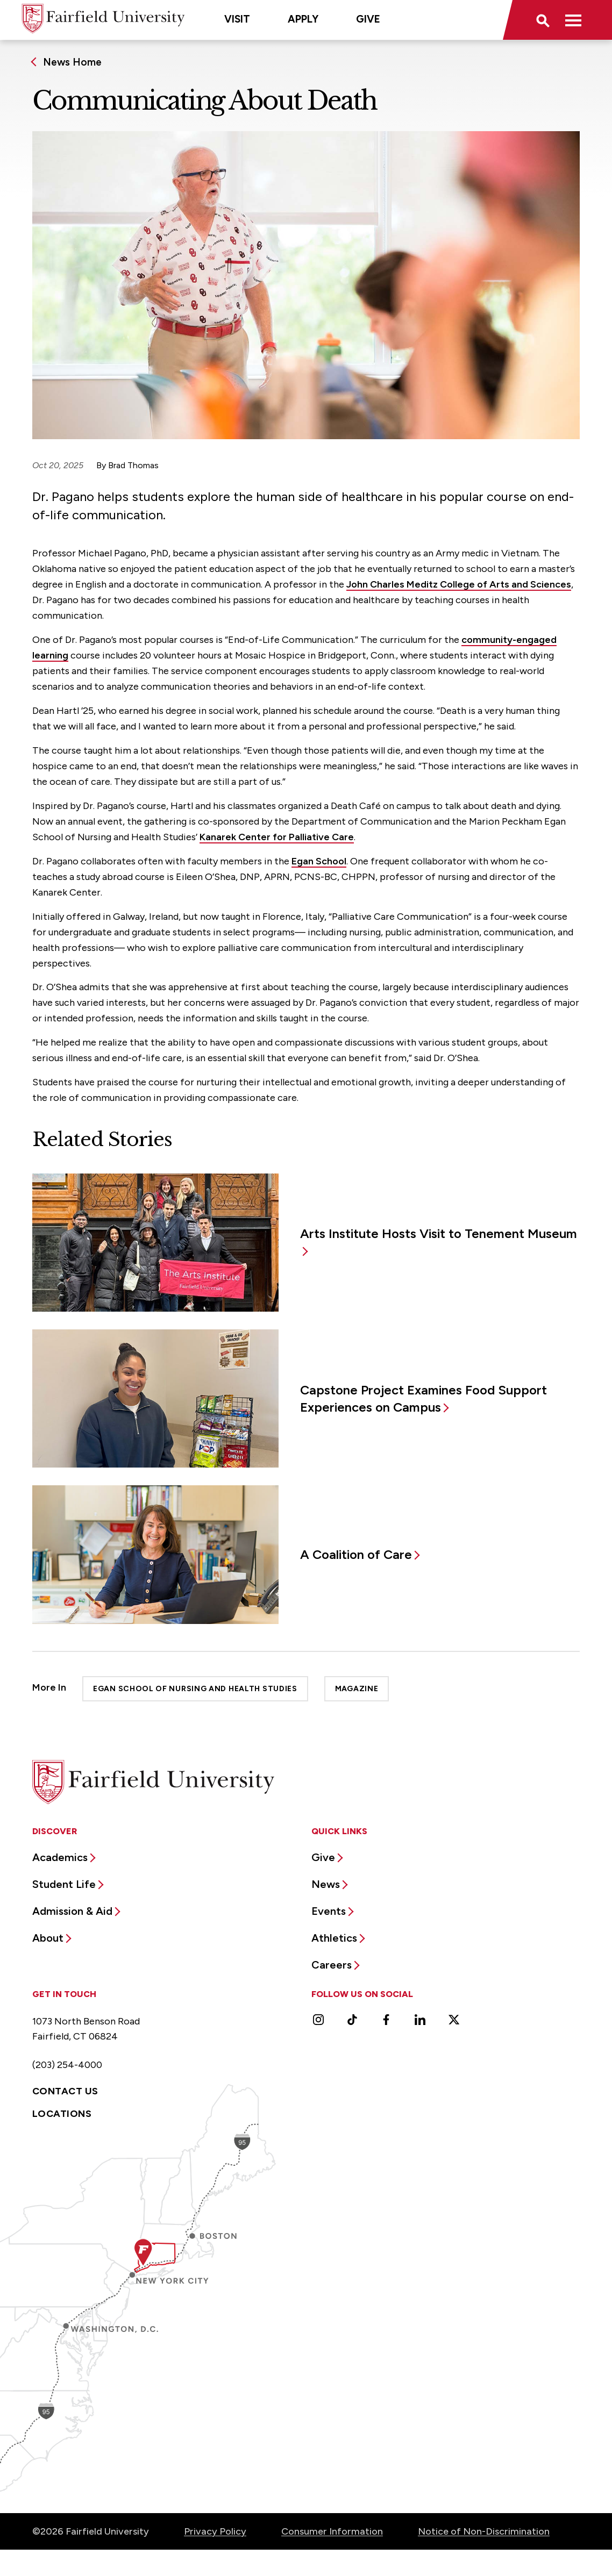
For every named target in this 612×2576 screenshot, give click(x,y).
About (47, 1937)
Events (328, 1911)
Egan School (318, 861)
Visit (237, 19)
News (325, 1884)
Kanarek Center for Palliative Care (277, 837)
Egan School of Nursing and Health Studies (195, 1688)
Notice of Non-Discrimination (484, 2531)
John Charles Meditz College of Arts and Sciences (458, 584)
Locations (61, 2114)
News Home (72, 62)
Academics (60, 1857)
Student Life (64, 1884)
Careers (331, 1964)
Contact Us (65, 2091)
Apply (303, 19)
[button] (542, 20)
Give (368, 19)
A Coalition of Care (356, 1554)
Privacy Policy (215, 2531)
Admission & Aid (72, 1911)
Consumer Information (332, 2531)
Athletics (334, 1937)
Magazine (357, 1688)
